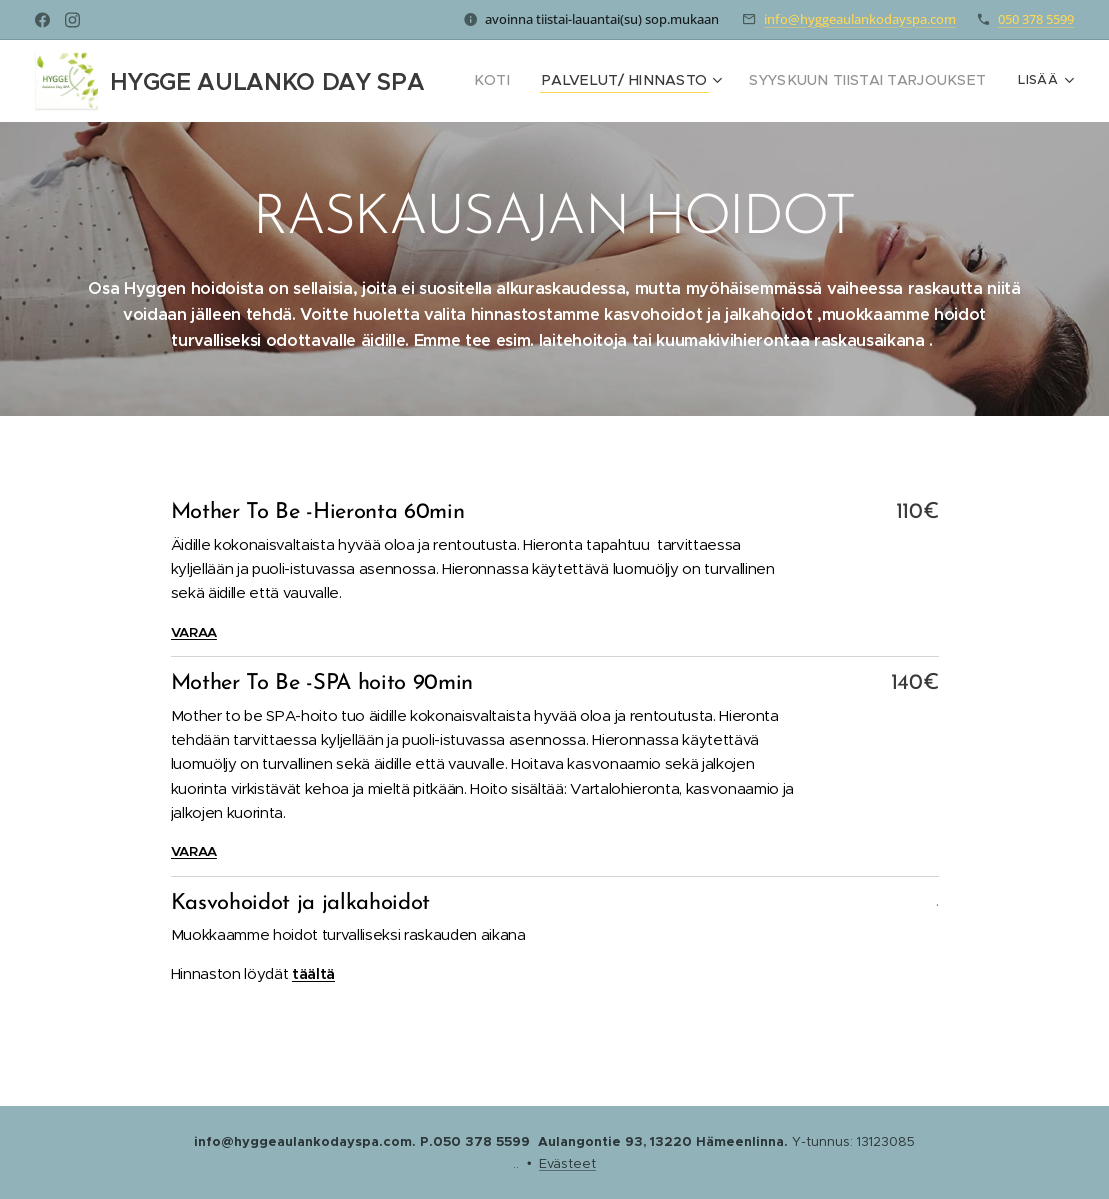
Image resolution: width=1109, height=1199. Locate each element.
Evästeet (567, 1163)
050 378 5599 (1036, 19)
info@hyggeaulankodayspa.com (860, 19)
